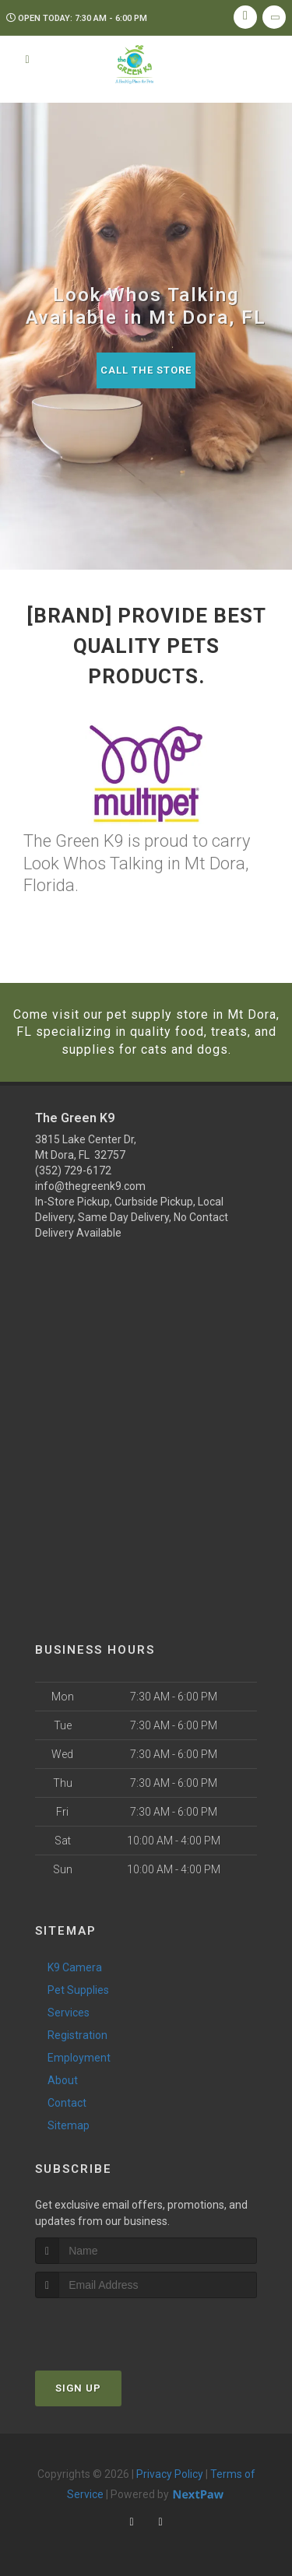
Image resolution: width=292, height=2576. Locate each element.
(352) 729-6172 (73, 1170)
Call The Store (146, 370)
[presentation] (118, 2327)
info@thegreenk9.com (90, 1186)
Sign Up (78, 2388)
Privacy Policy (169, 2474)
